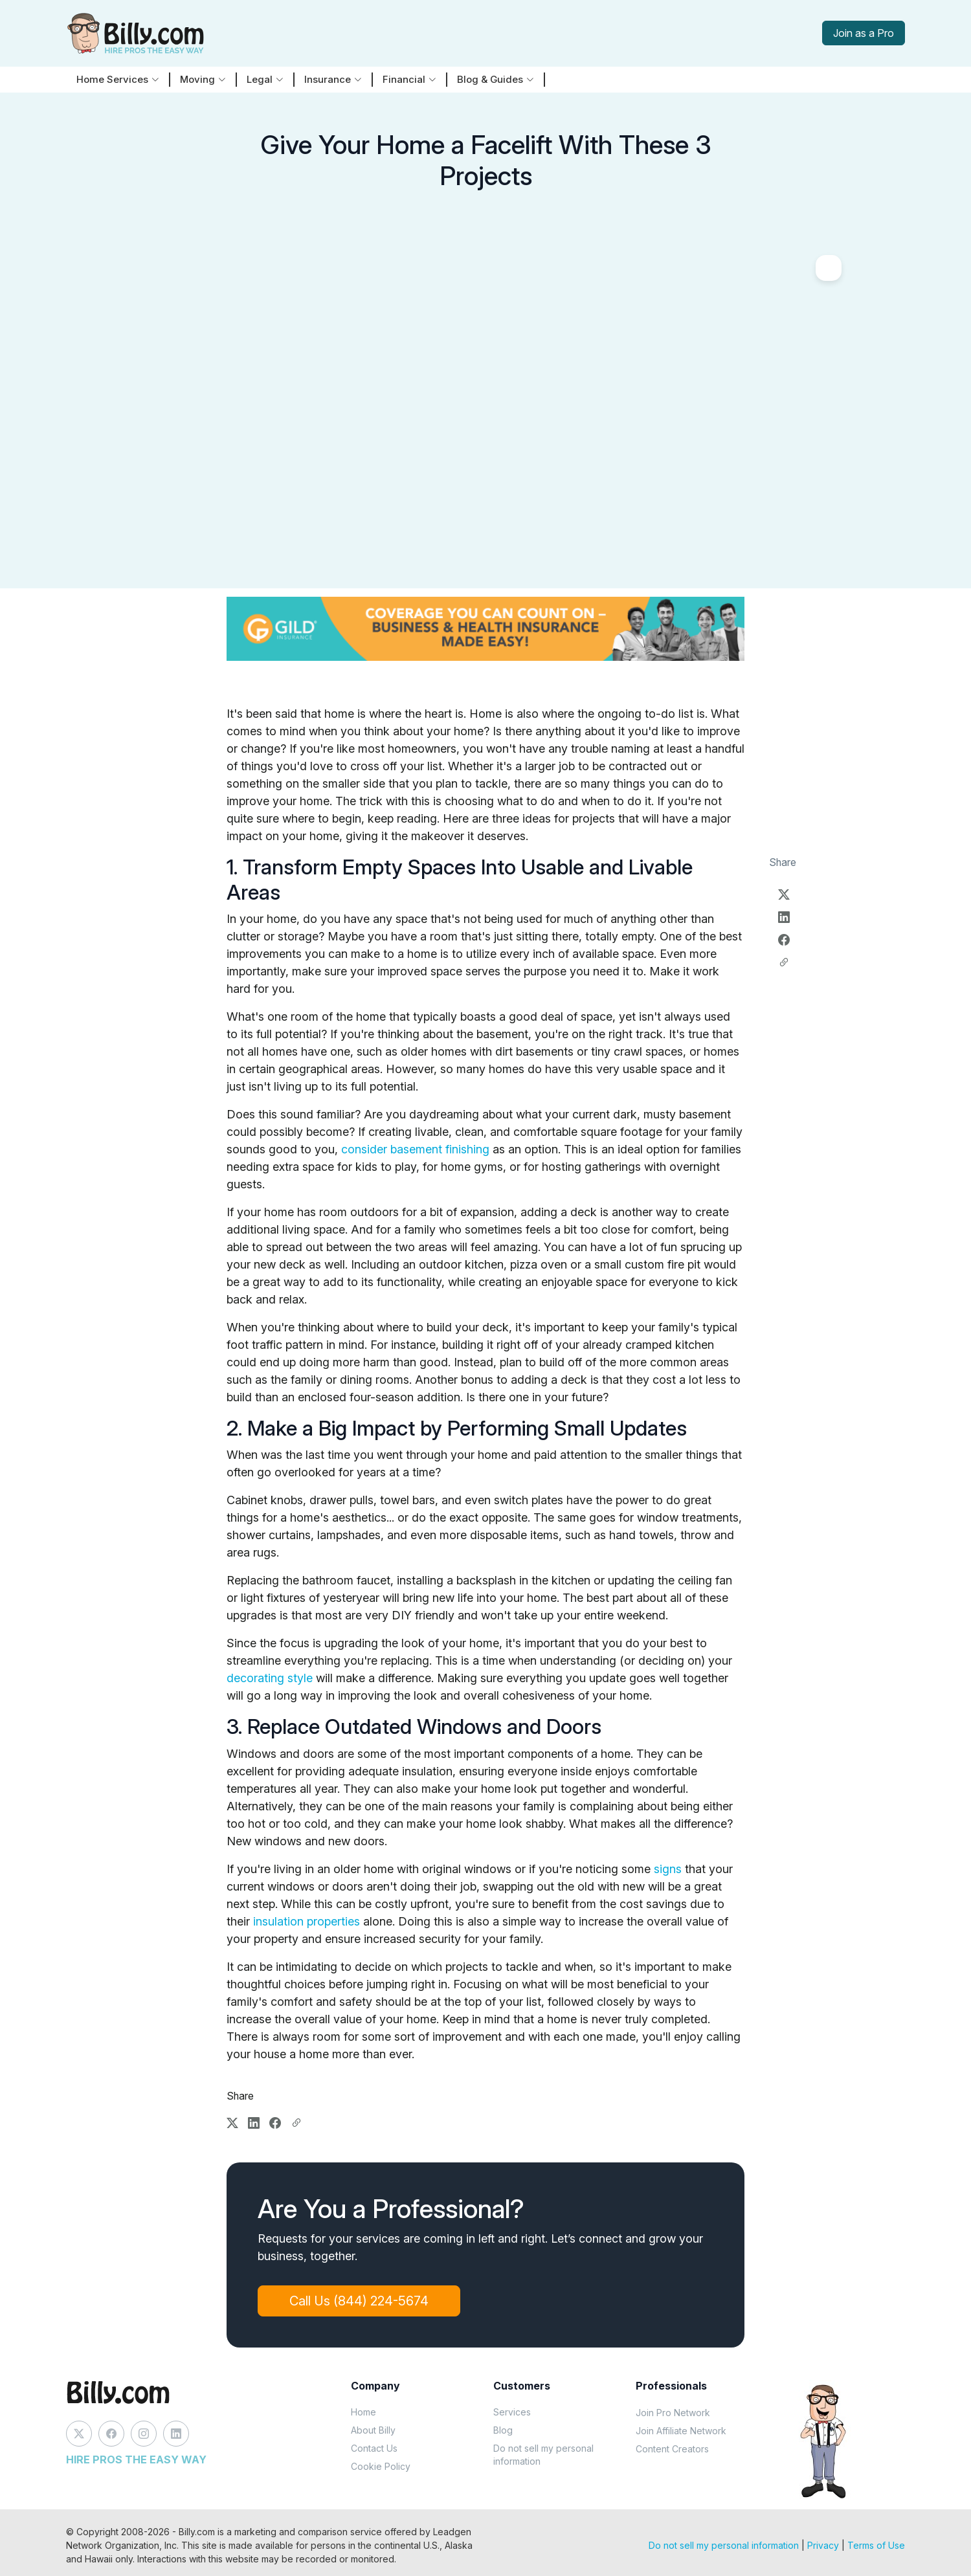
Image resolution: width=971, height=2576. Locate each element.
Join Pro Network (673, 2412)
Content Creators (672, 2448)
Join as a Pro (863, 33)
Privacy (823, 2545)
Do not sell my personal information (543, 2455)
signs (668, 1869)
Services (512, 2411)
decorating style (270, 1678)
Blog (503, 2430)
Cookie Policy (380, 2466)
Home (363, 2411)
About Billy (373, 2430)
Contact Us (374, 2448)
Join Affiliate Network (681, 2430)
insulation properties (306, 1921)
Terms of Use (876, 2545)
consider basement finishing (415, 1149)
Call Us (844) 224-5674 (359, 2301)
